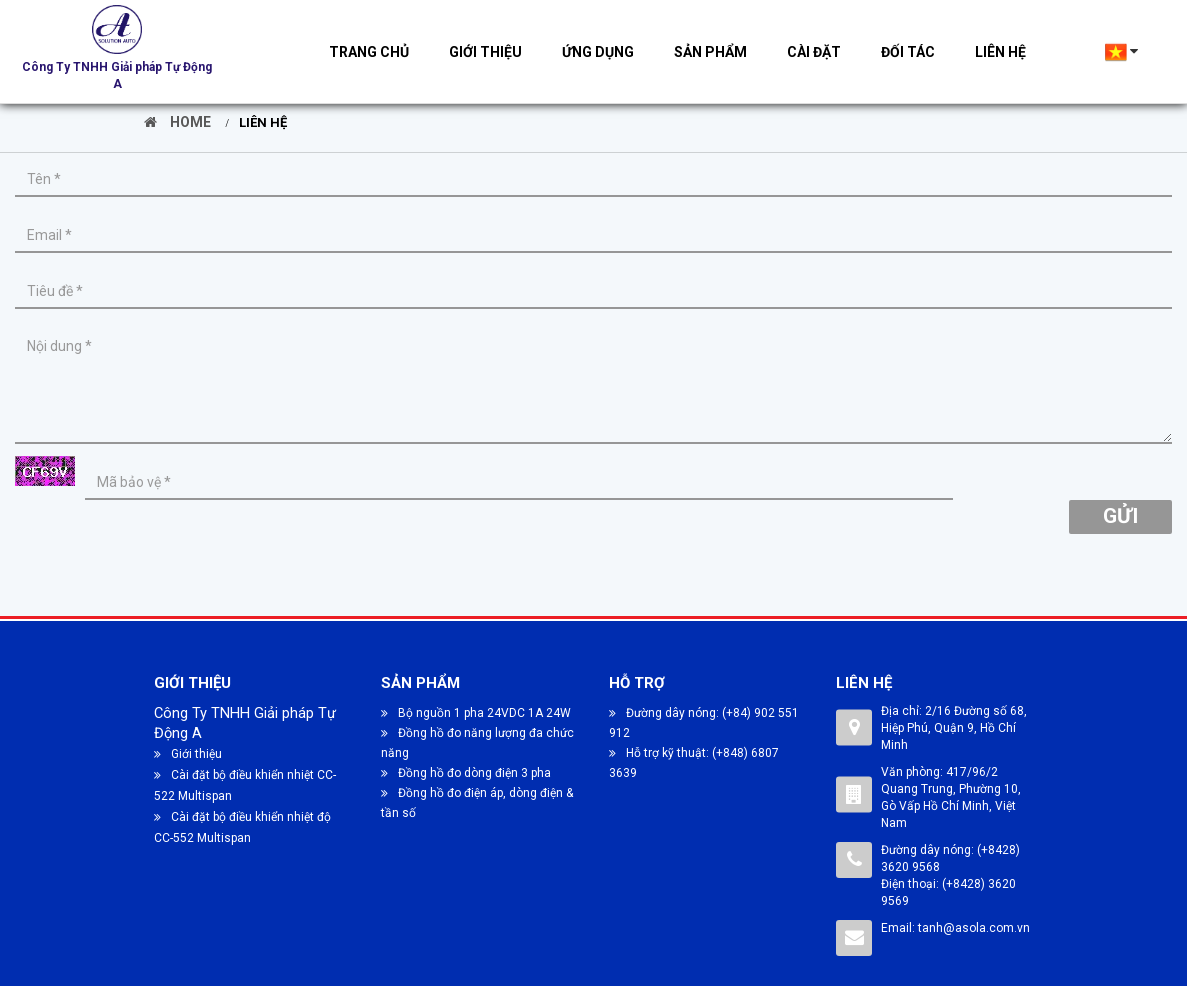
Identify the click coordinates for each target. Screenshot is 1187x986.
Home (177, 122)
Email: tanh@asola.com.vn (955, 928)
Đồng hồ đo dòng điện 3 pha (466, 773)
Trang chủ (369, 52)
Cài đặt (814, 52)
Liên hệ (1000, 52)
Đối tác (908, 52)
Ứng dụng (598, 52)
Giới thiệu (485, 52)
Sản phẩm (710, 52)
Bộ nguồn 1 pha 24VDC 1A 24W (476, 713)
